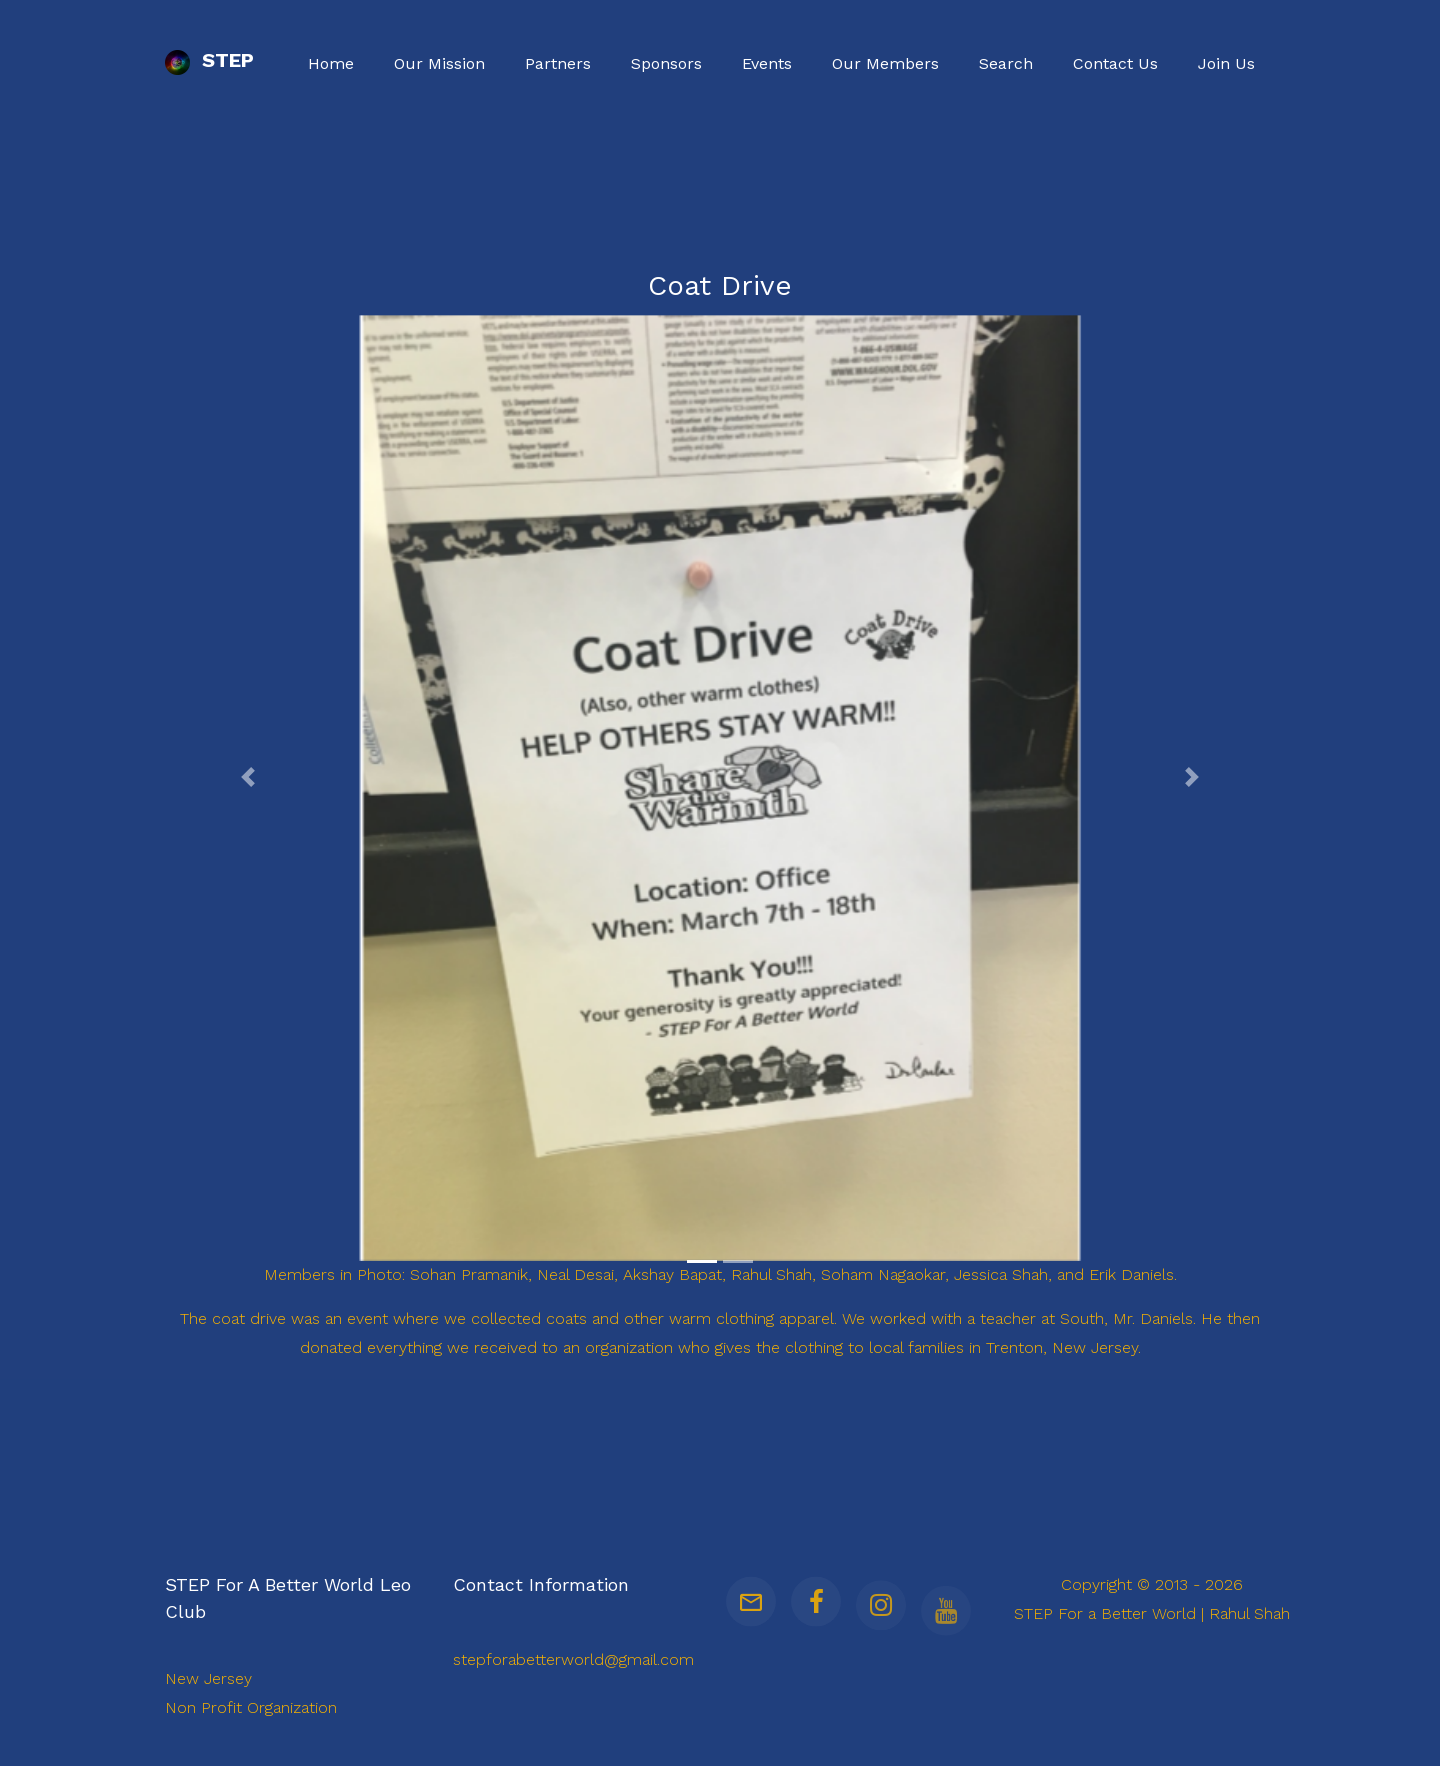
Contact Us (1115, 63)
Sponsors (666, 63)
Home (331, 63)
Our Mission (439, 63)
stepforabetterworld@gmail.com (573, 1659)
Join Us (1226, 63)
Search (1006, 63)
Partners (558, 63)
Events (767, 63)
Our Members (885, 63)
